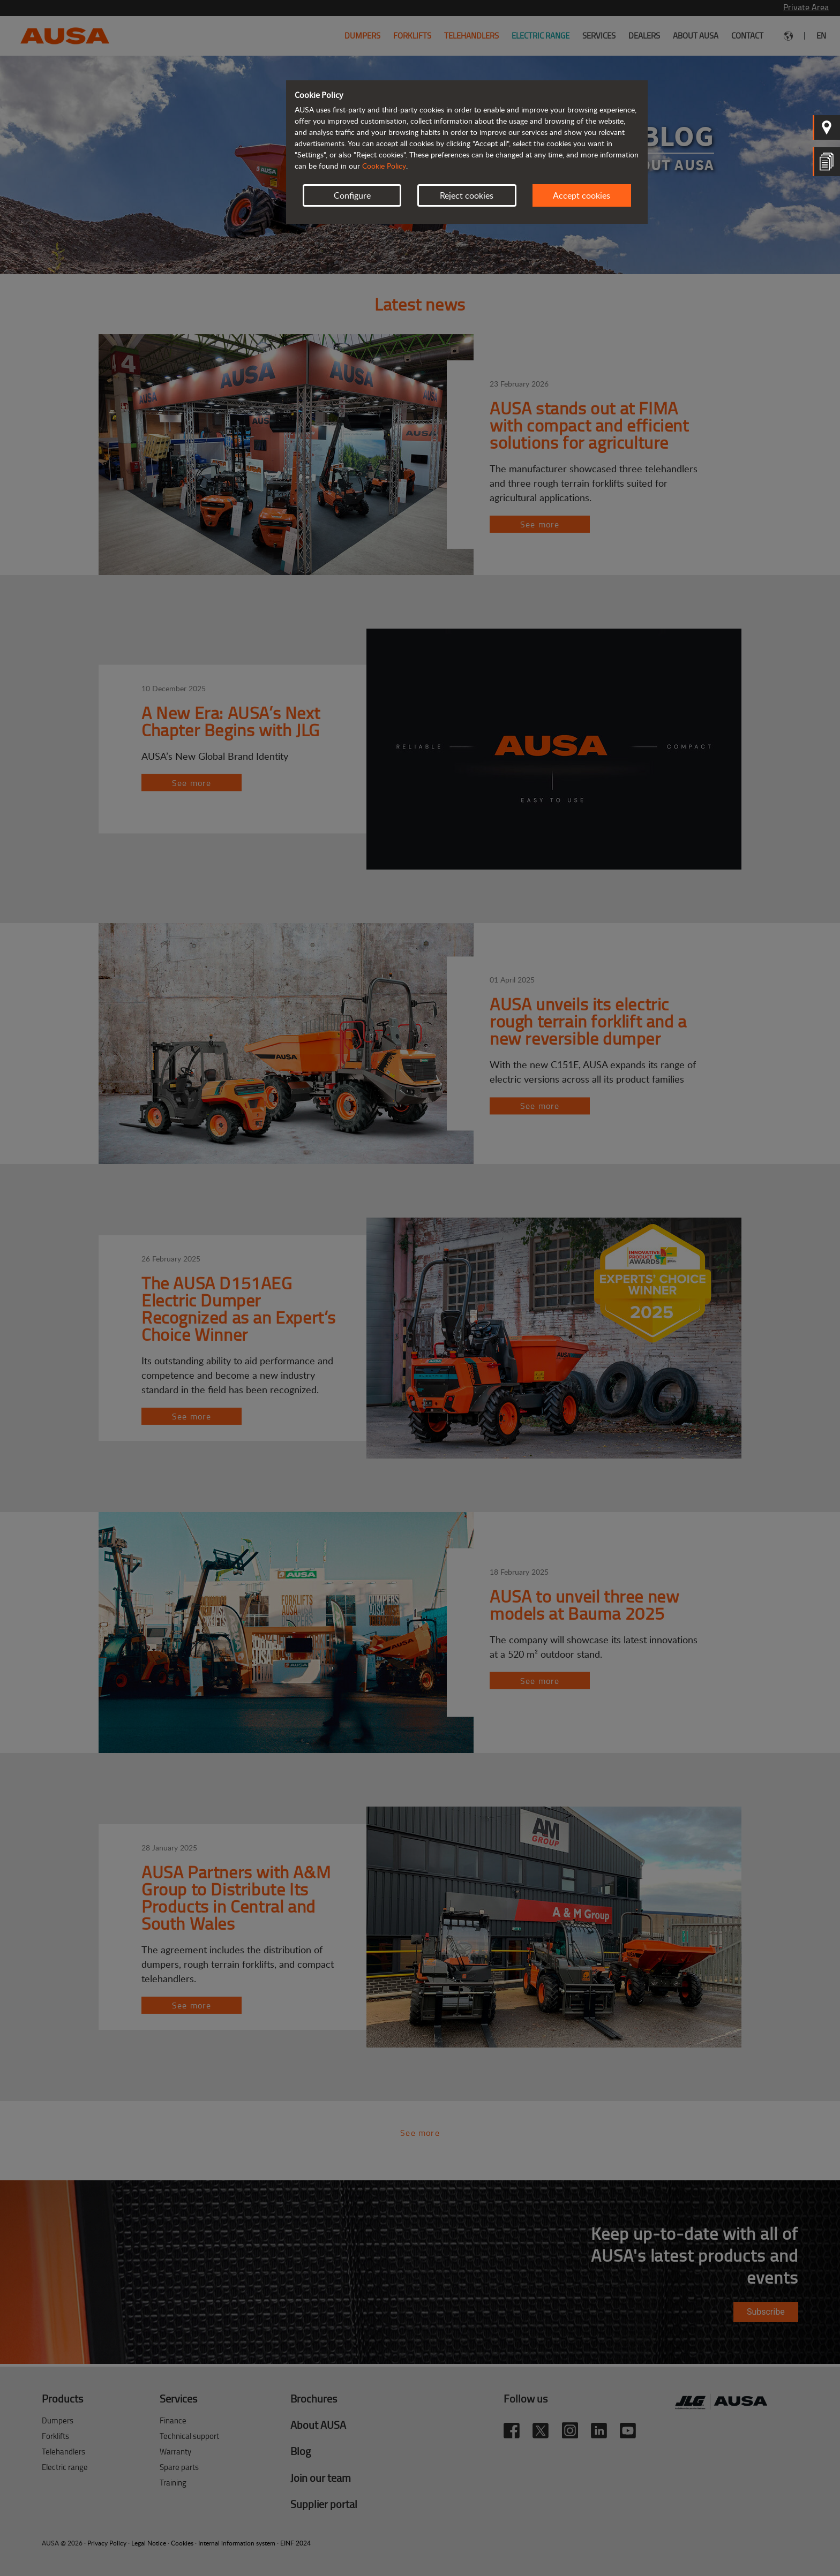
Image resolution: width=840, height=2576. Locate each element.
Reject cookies (466, 195)
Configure (352, 195)
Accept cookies (581, 195)
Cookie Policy (384, 166)
